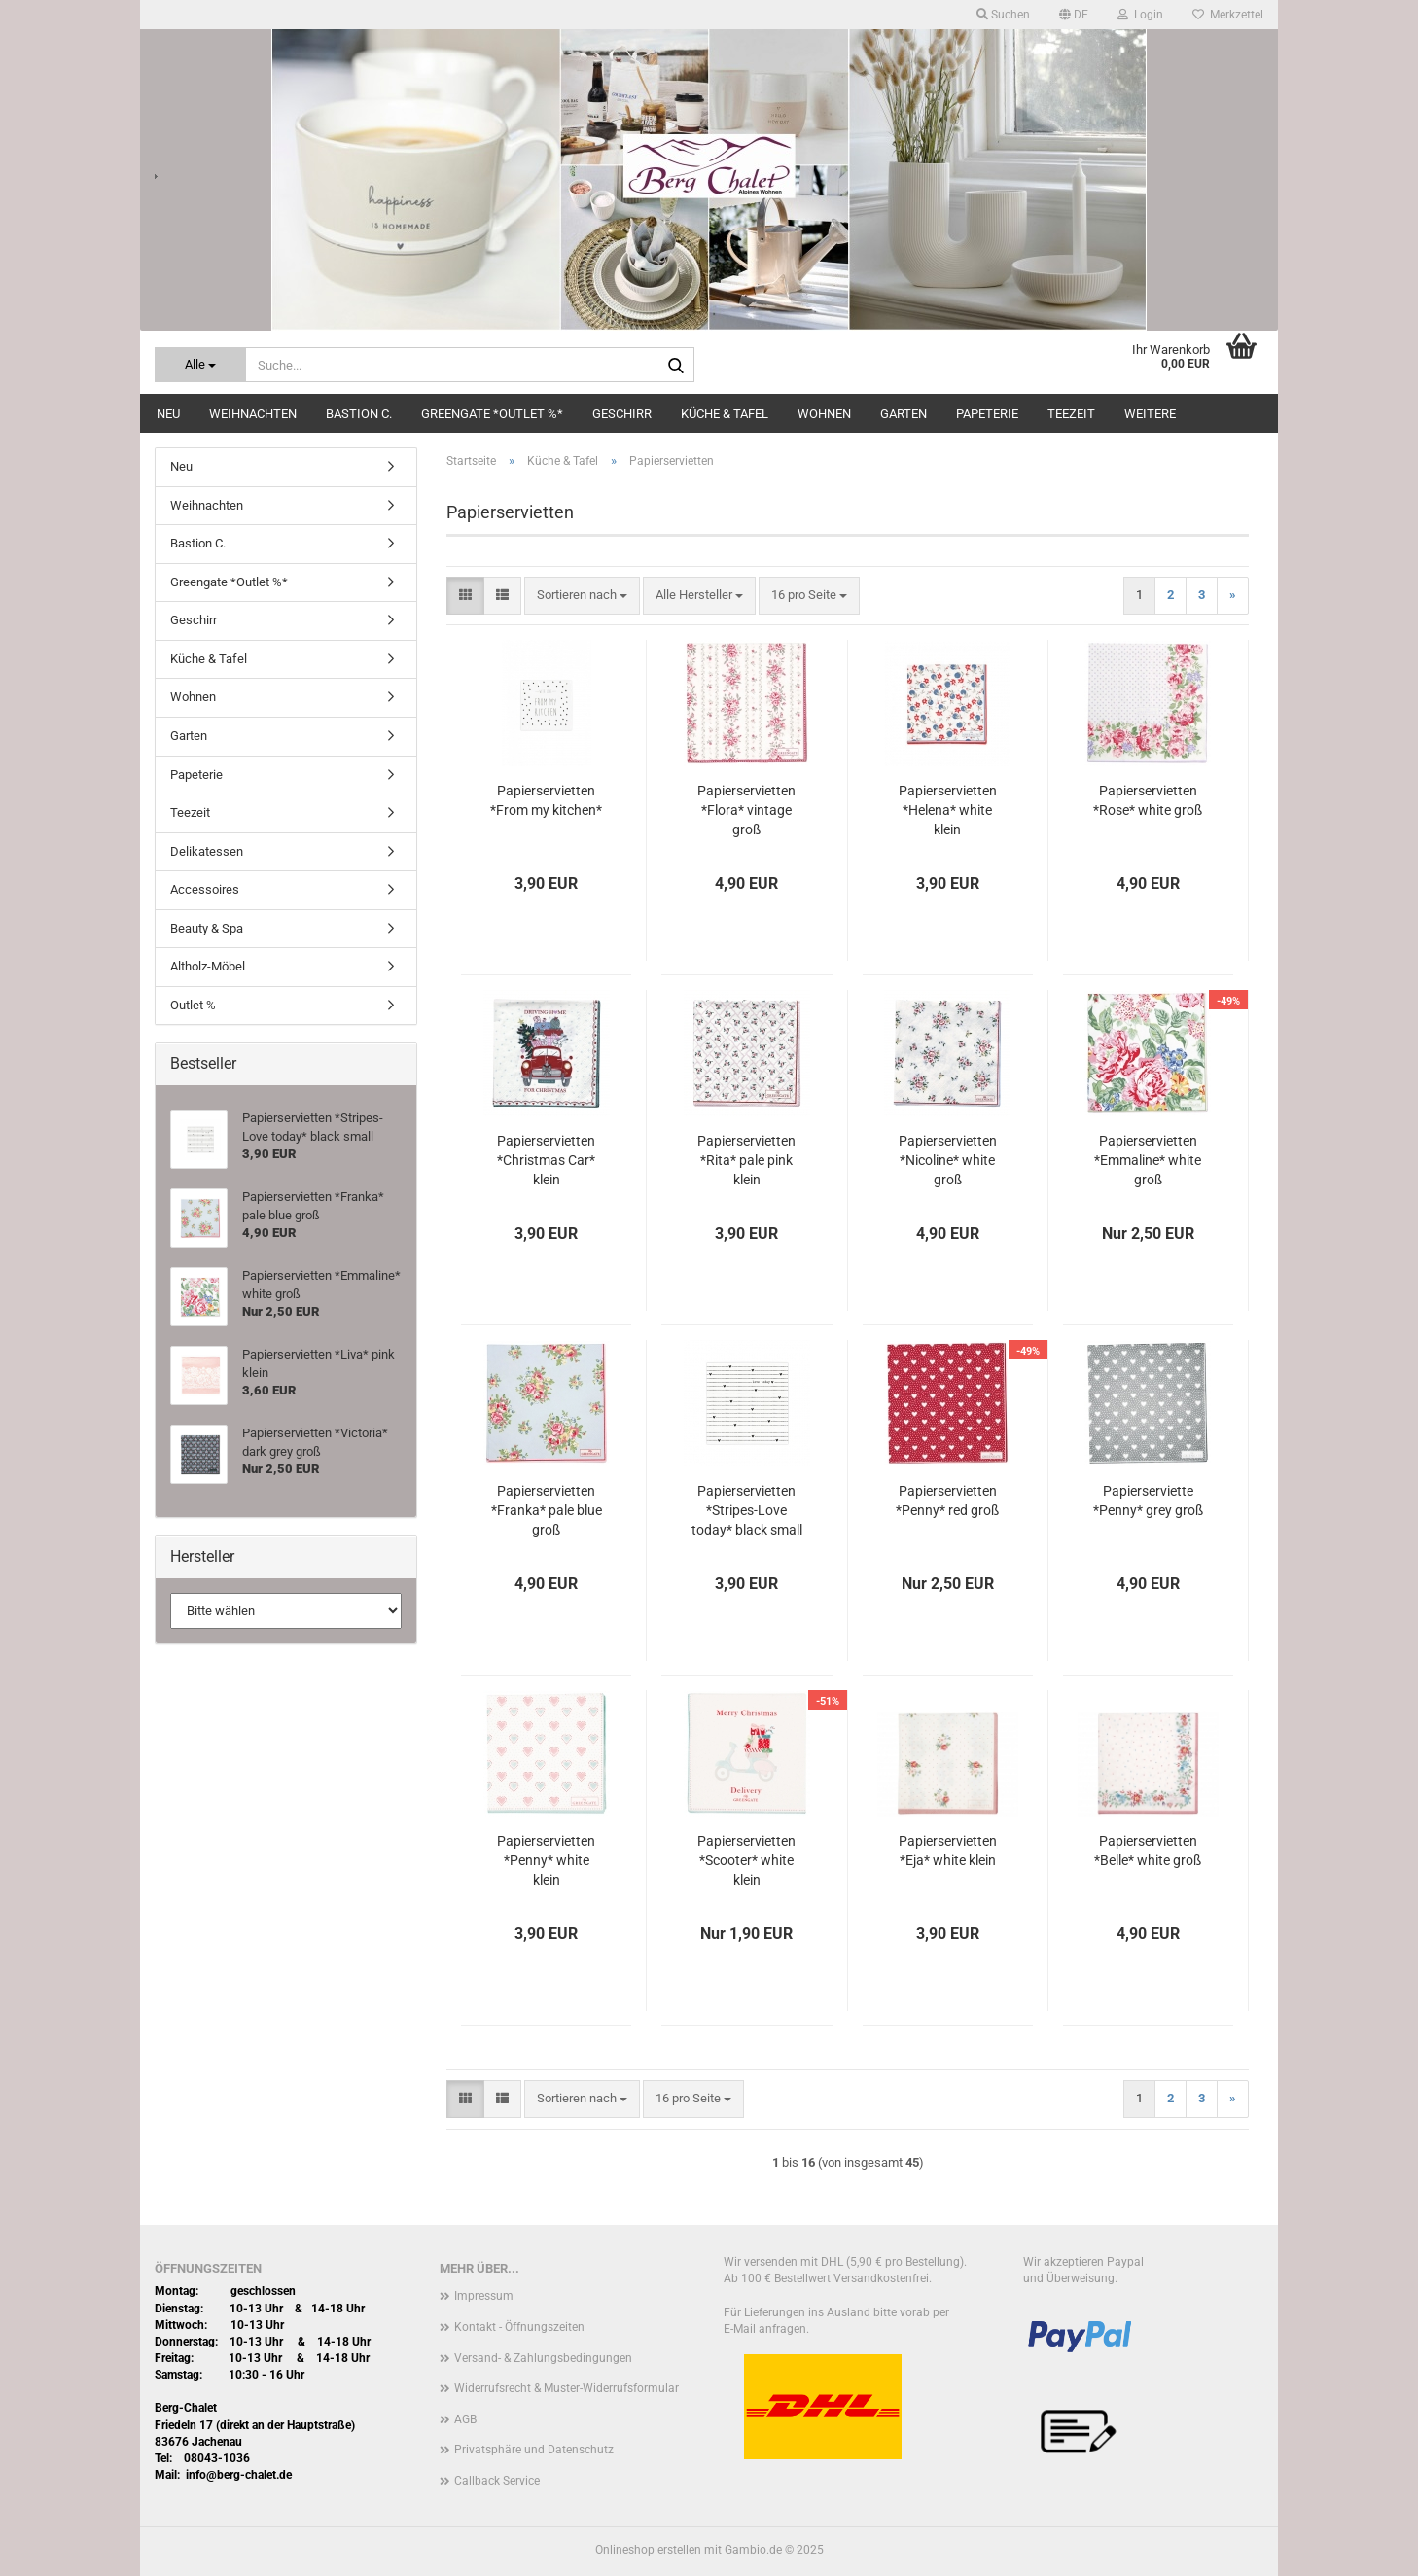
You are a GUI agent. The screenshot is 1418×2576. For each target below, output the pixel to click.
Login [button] (1140, 14)
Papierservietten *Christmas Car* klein (546, 1160)
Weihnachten (253, 413)
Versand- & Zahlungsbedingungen (543, 2358)
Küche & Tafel (724, 413)
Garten (903, 413)
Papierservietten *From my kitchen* (546, 800)
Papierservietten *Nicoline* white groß (948, 1160)
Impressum (484, 2296)
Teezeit (1071, 413)
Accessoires (204, 889)
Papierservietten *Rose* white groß (1147, 800)
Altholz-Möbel (207, 966)
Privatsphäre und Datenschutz (534, 2449)
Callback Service (497, 2481)
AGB (465, 2419)
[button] (1074, 14)
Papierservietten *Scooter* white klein (746, 1860)
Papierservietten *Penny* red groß (947, 1500)
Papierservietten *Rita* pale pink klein (746, 1160)
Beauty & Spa (206, 928)
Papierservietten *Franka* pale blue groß (546, 1510)
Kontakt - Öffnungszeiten (519, 2327)
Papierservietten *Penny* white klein (546, 1860)
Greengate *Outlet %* (492, 413)
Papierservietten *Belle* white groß (1147, 1850)
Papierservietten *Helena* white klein (948, 810)
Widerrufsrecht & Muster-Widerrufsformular (566, 2388)
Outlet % (193, 1005)
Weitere (1150, 413)
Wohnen (824, 413)
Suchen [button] (1003, 14)
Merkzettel (1227, 14)
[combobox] (582, 596)
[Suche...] (200, 364)
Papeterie (987, 413)
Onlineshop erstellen (648, 2550)
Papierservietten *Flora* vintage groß (746, 810)
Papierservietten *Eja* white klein (948, 1850)
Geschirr (622, 413)
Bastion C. (359, 413)
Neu (168, 413)
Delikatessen (206, 851)
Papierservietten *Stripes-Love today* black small (746, 1510)
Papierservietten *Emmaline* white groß (1147, 1160)
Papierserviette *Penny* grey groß (1148, 1500)
